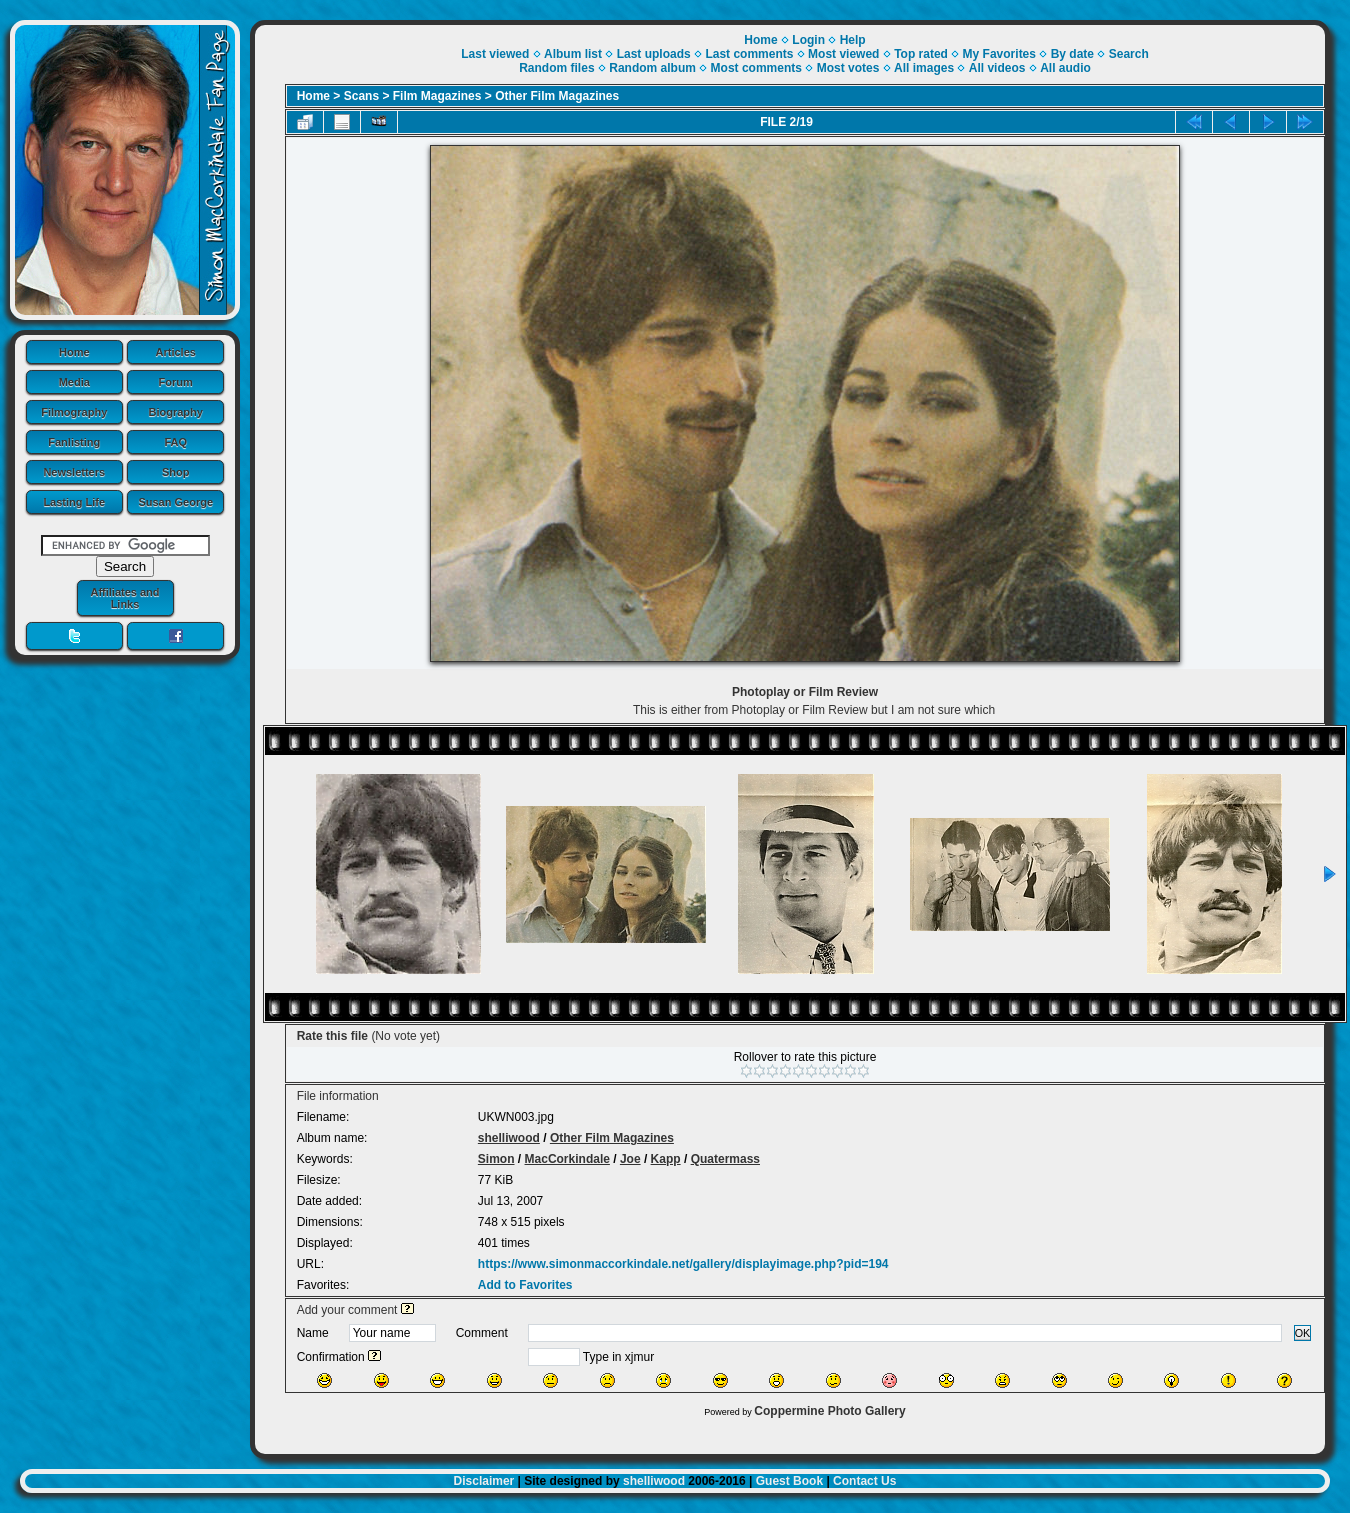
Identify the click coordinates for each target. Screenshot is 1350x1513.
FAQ (175, 442)
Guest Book (789, 1481)
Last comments (749, 54)
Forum (176, 382)
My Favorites (999, 54)
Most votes (848, 68)
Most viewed (843, 54)
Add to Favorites (525, 1285)
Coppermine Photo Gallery (829, 1411)
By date (1072, 54)
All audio (1065, 68)
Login (808, 40)
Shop (176, 472)
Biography (176, 412)
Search (1129, 54)
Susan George (175, 502)
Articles (176, 352)
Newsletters (74, 472)
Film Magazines (437, 96)
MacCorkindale (567, 1159)
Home (74, 352)
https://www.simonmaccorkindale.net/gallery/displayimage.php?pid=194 (683, 1264)
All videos (997, 68)
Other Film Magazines (557, 96)
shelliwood (509, 1138)
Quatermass (725, 1159)
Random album (652, 68)
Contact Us (864, 1481)
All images (924, 68)
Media (74, 382)
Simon (496, 1159)
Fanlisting (74, 442)
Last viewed (495, 54)
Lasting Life (74, 502)
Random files (556, 68)
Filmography (74, 412)
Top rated (921, 54)
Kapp (666, 1159)
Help (853, 40)
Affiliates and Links (124, 598)
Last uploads (654, 54)
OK (1303, 1333)
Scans (361, 96)
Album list (573, 54)
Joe (630, 1159)
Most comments (756, 68)
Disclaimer (484, 1481)
